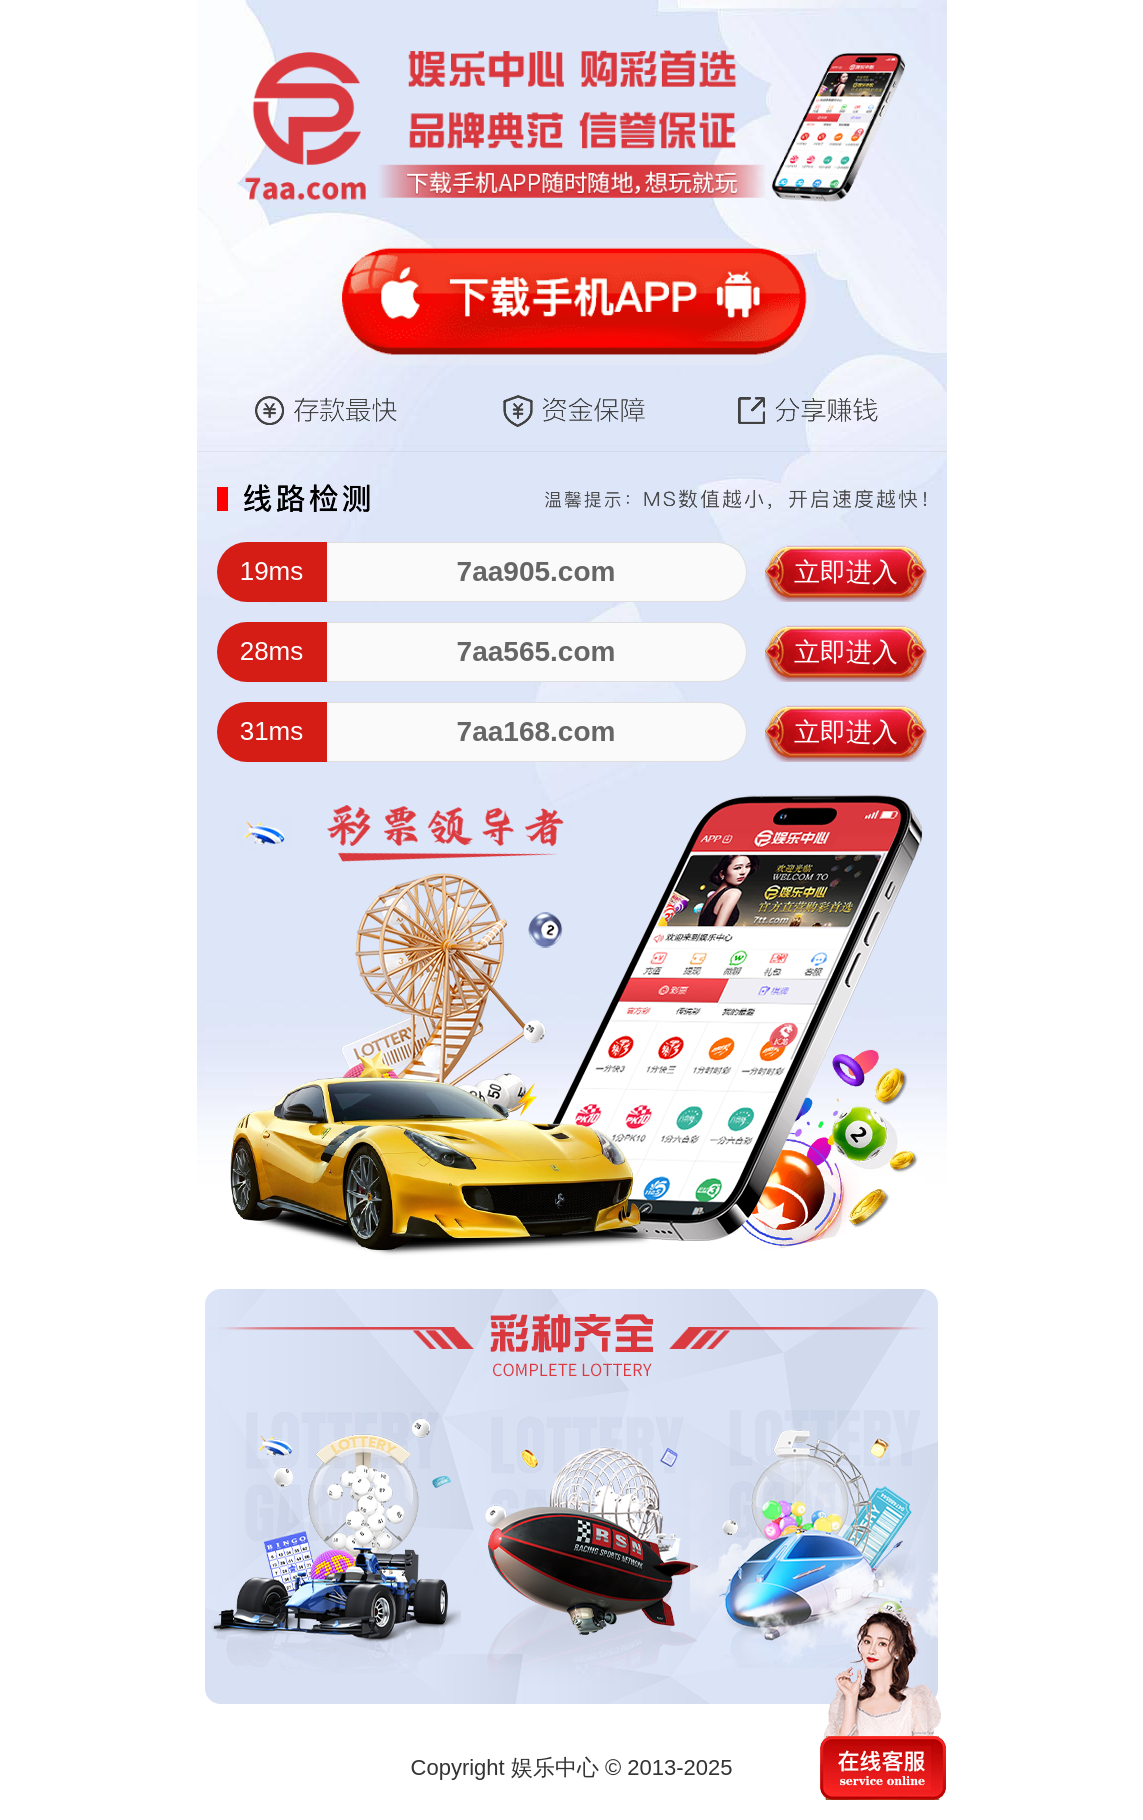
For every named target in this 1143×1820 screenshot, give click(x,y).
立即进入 (846, 572)
